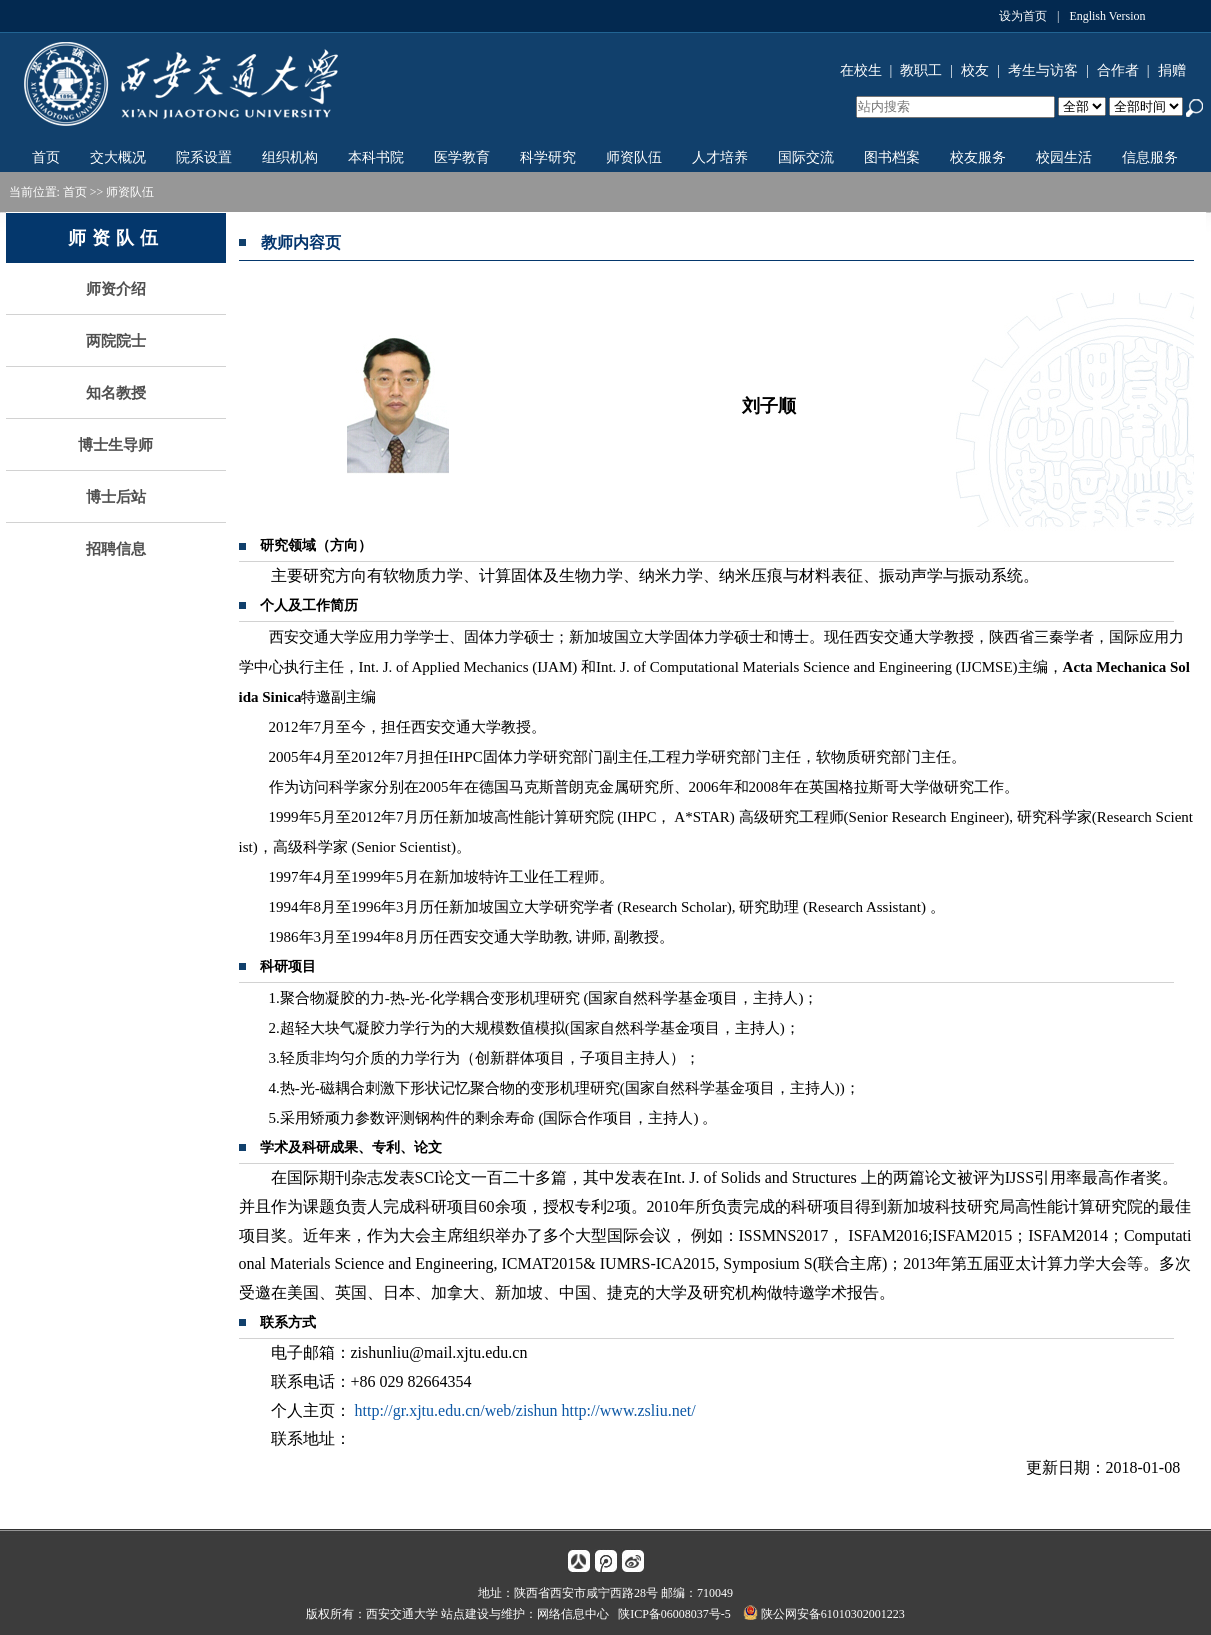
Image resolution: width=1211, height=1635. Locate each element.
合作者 (1118, 70)
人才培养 (720, 157)
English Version (1107, 16)
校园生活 (1064, 157)
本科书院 (376, 157)
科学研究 (548, 157)
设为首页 (1023, 16)
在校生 (861, 70)
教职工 (921, 70)
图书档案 (892, 157)
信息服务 (1150, 157)
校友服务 (978, 157)
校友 (975, 70)
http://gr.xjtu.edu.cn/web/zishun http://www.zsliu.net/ (525, 1410)
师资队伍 (634, 157)
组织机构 (290, 157)
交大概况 (118, 157)
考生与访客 (1043, 70)
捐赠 (1172, 70)
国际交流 (806, 157)
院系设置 (204, 157)
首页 (46, 157)
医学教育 (462, 157)
